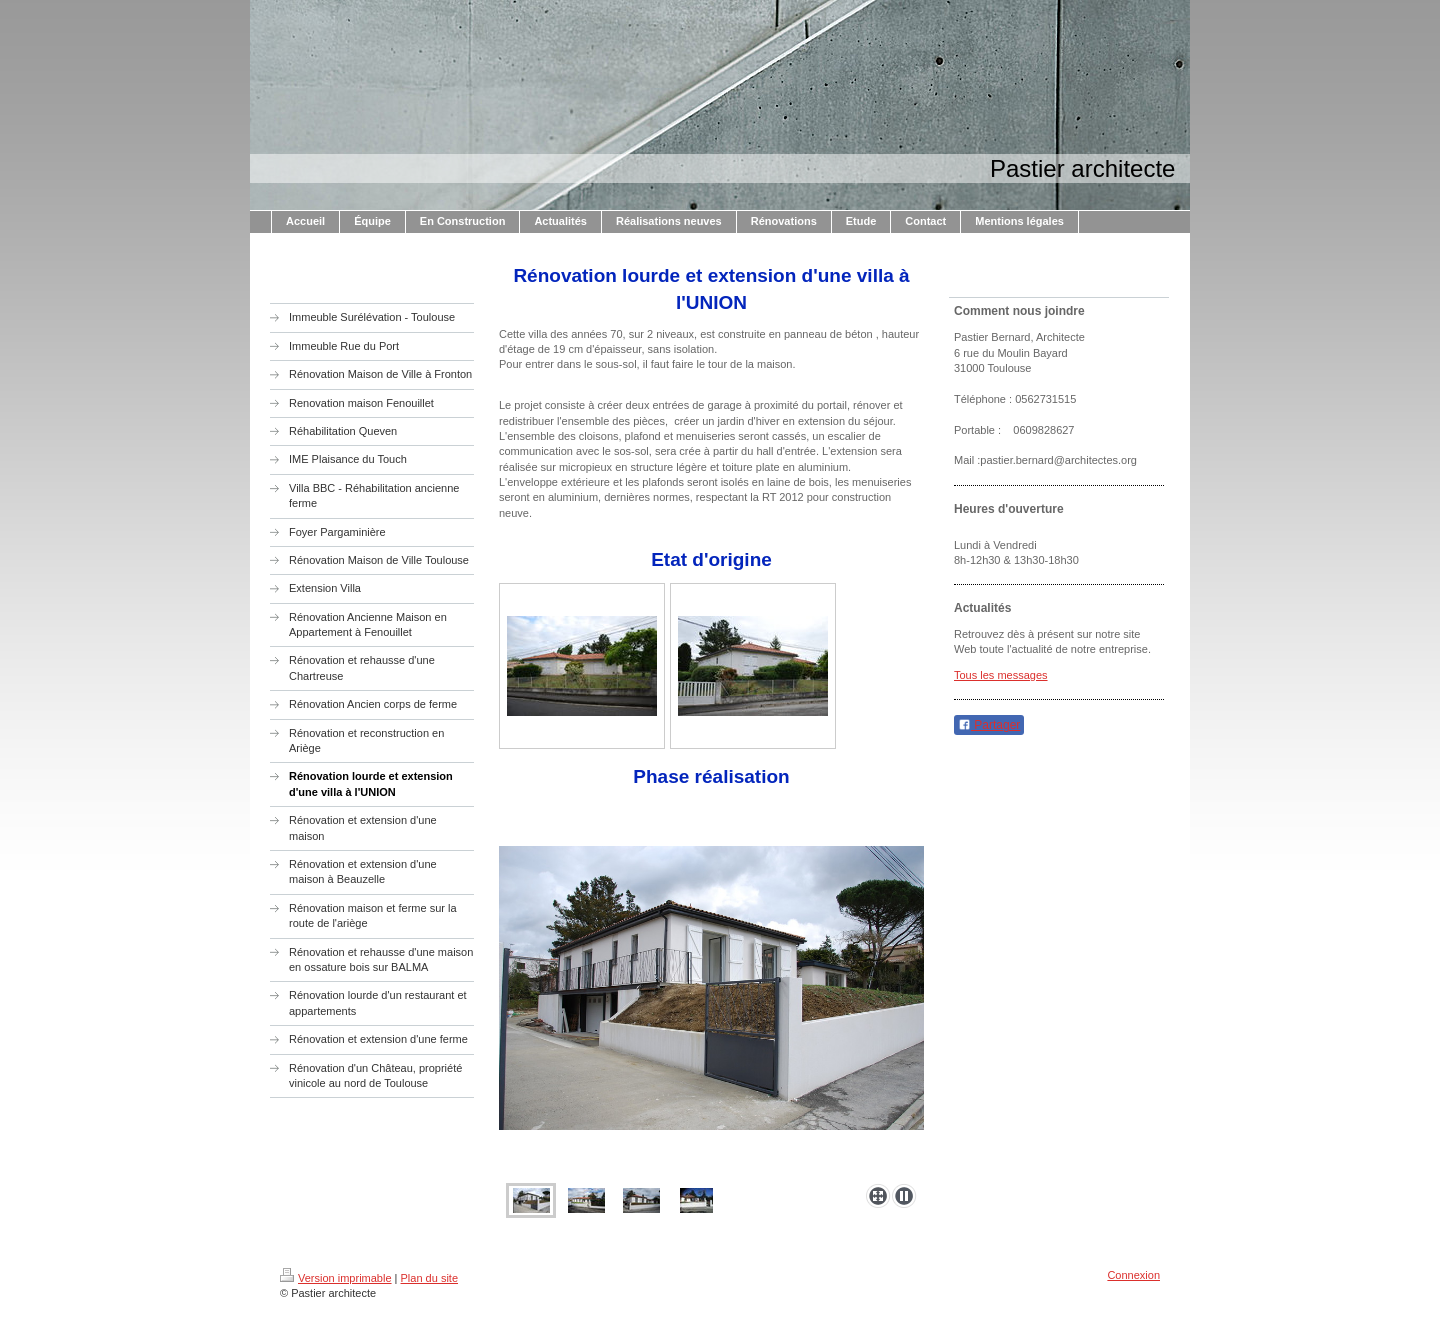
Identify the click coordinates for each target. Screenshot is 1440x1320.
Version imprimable (336, 1278)
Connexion (1133, 1275)
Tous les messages (1001, 675)
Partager (989, 725)
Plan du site (429, 1278)
